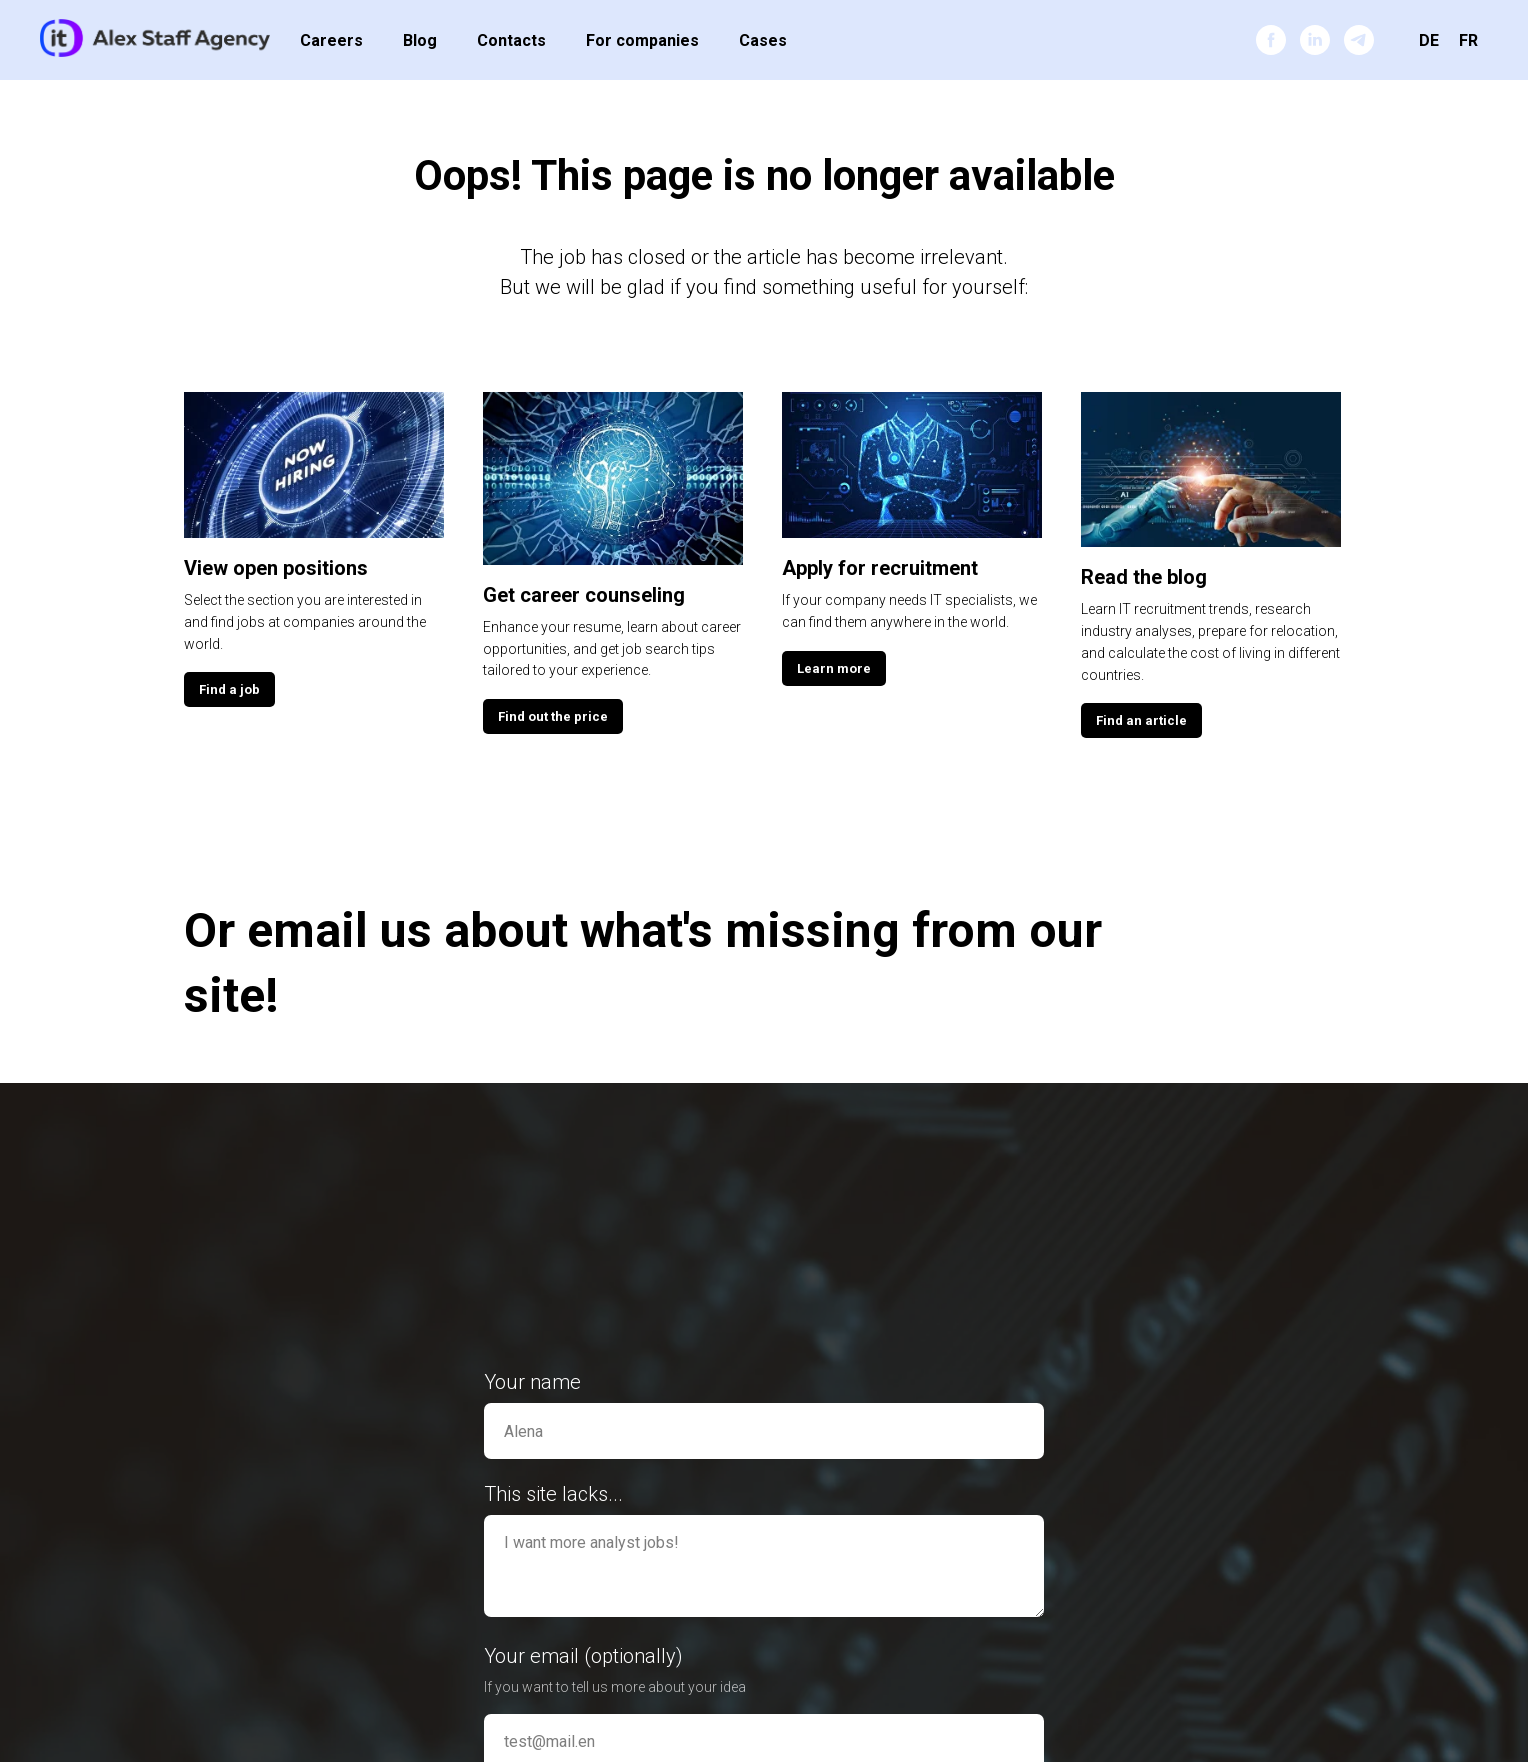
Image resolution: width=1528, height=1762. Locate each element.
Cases (763, 40)
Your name (532, 1382)
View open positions (276, 568)
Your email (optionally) (583, 1656)
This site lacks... (553, 1494)
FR (1468, 40)
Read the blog (1144, 577)
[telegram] (1359, 40)
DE (1429, 40)
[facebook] (1271, 40)
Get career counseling (584, 595)
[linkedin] (1315, 40)
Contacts (511, 40)
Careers (331, 40)
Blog (420, 40)
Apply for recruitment (880, 568)
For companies (642, 40)
